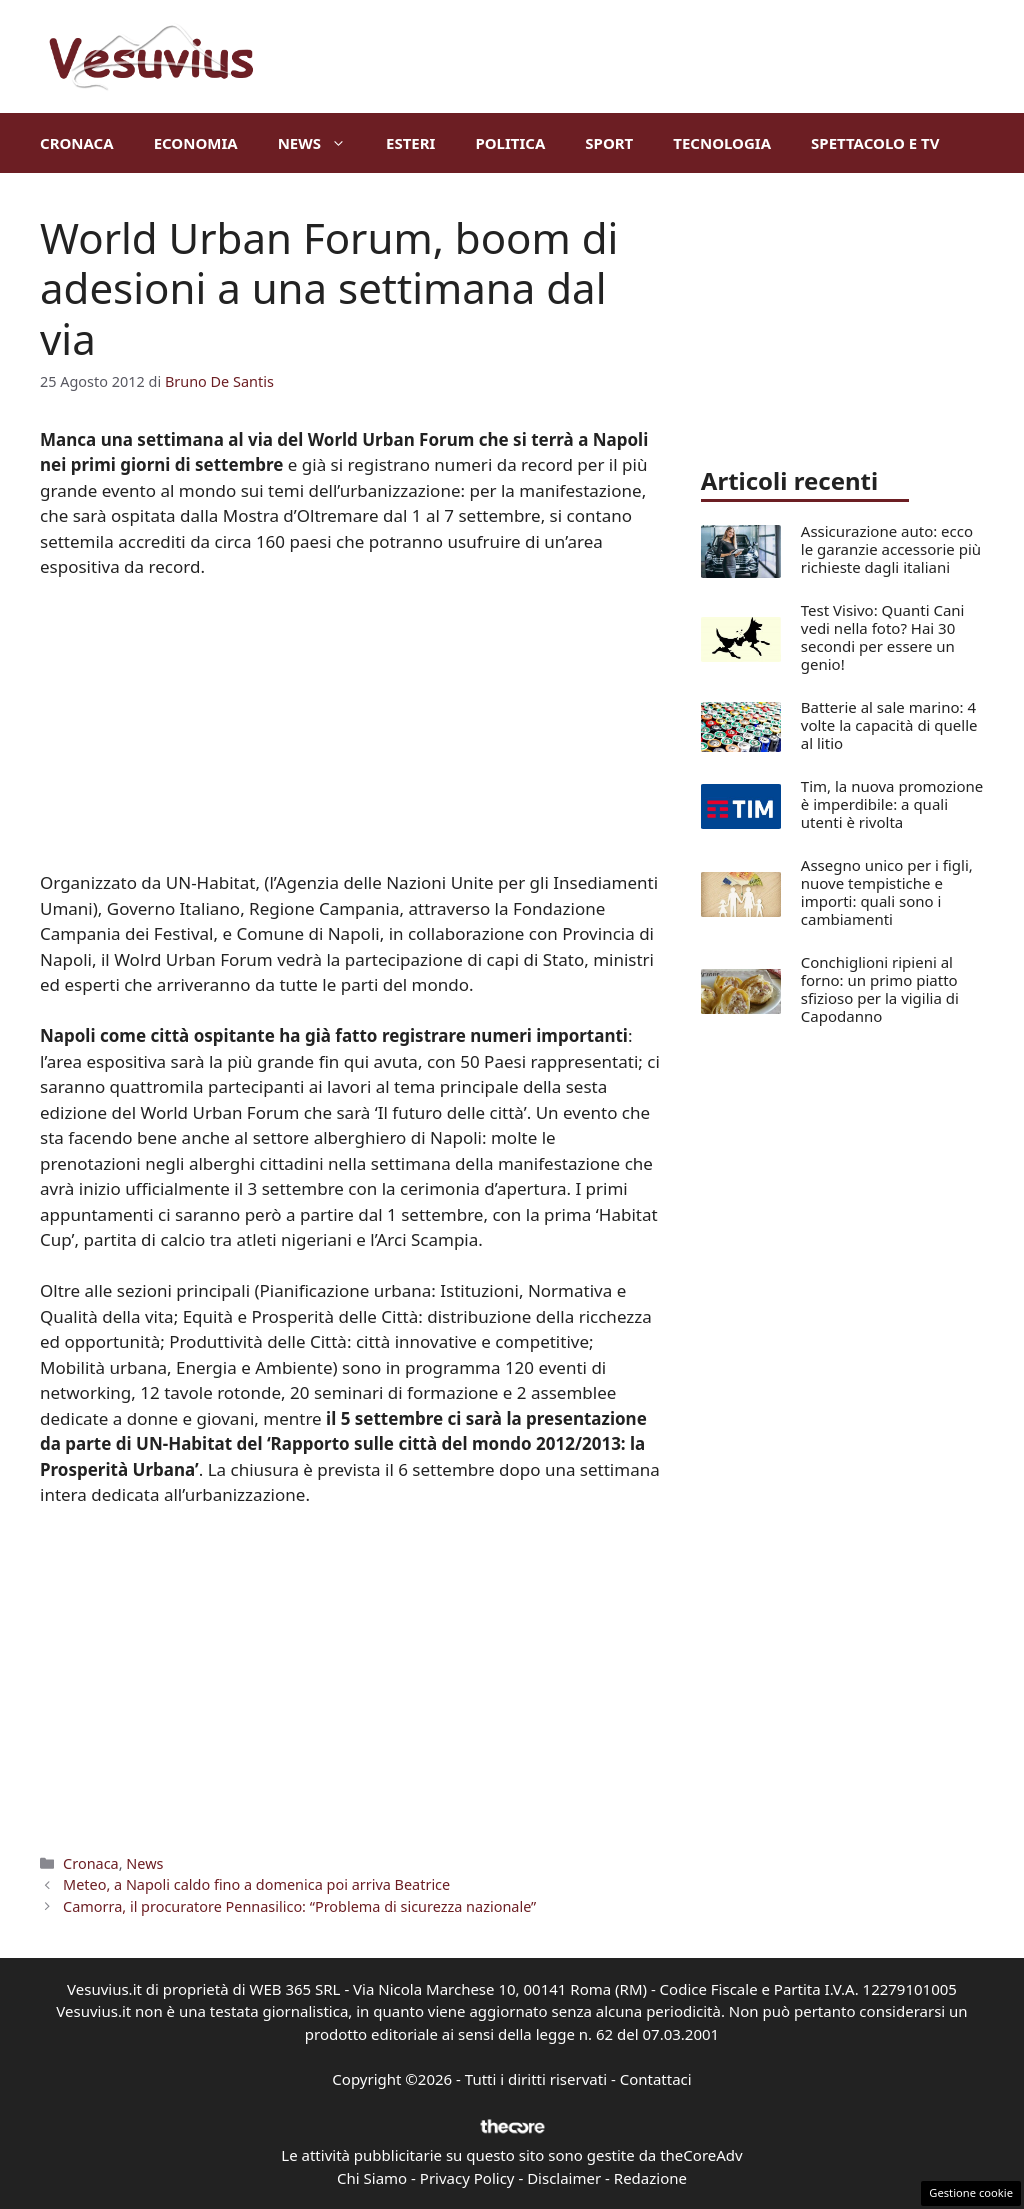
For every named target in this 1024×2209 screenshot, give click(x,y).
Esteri (410, 143)
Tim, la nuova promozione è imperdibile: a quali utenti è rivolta (892, 804)
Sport (609, 143)
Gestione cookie (971, 2192)
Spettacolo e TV (875, 143)
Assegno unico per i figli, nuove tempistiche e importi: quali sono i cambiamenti (887, 892)
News (322, 143)
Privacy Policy (467, 2178)
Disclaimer (564, 2178)
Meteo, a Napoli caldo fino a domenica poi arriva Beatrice (256, 1884)
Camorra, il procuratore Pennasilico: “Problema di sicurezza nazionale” (299, 1906)
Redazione (650, 2178)
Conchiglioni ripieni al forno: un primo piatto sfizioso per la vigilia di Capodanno (880, 989)
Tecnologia (722, 143)
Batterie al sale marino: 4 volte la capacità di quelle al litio (889, 725)
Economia (196, 143)
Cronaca (77, 143)
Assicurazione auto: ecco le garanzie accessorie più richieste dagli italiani (891, 549)
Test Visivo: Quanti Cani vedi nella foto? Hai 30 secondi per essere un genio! (883, 637)
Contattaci (656, 2079)
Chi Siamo (372, 2178)
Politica (510, 143)
